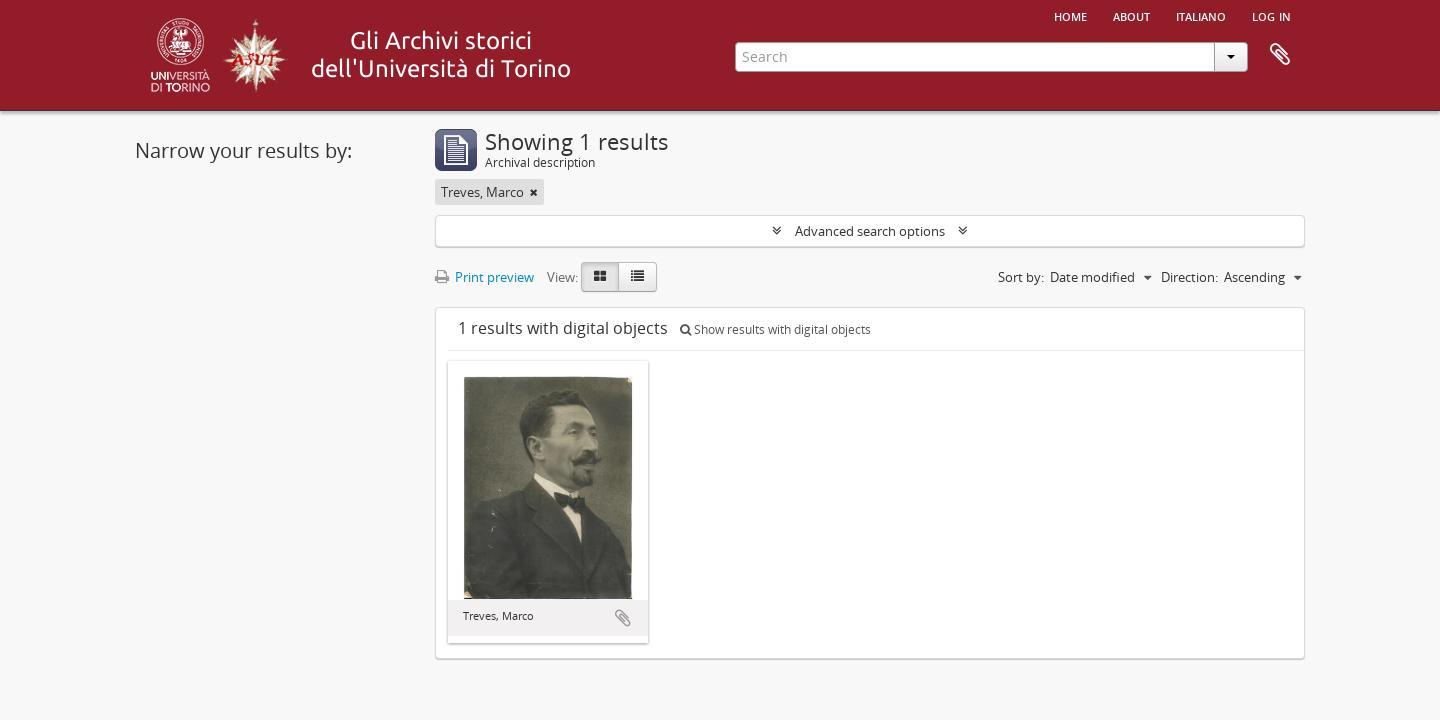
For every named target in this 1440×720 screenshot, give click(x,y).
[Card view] (600, 277)
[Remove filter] (534, 192)
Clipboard (1280, 55)
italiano (1201, 15)
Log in (1271, 15)
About (1131, 15)
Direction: (1189, 277)
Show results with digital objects (775, 329)
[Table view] (637, 277)
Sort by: (1021, 277)
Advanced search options (870, 231)
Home (1070, 15)
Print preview (484, 277)
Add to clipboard (623, 618)
